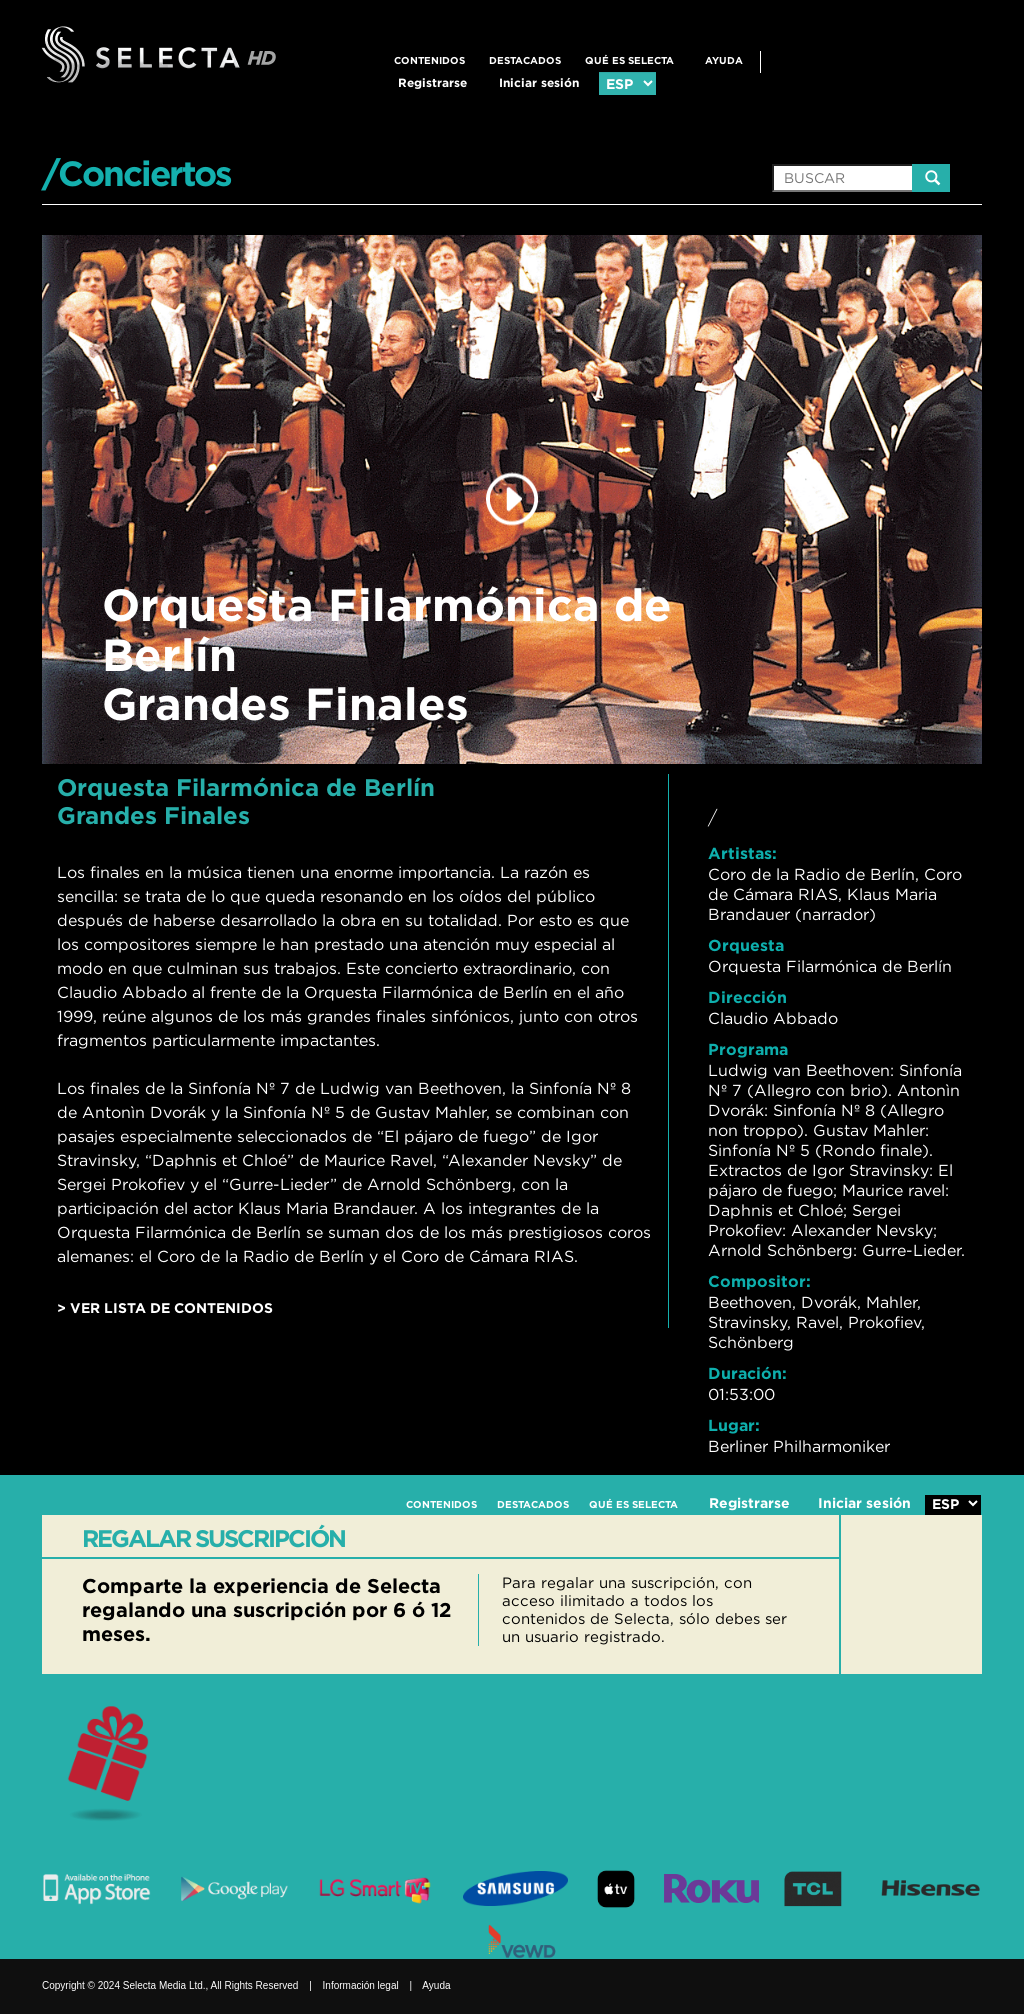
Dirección (747, 997)
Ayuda (724, 60)
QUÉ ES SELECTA (629, 60)
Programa (748, 1049)
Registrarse (432, 82)
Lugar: (734, 1425)
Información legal (361, 1985)
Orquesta (746, 945)
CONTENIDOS (429, 60)
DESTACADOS (525, 60)
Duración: (747, 1373)
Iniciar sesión (539, 82)
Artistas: (742, 853)
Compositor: (759, 1281)
